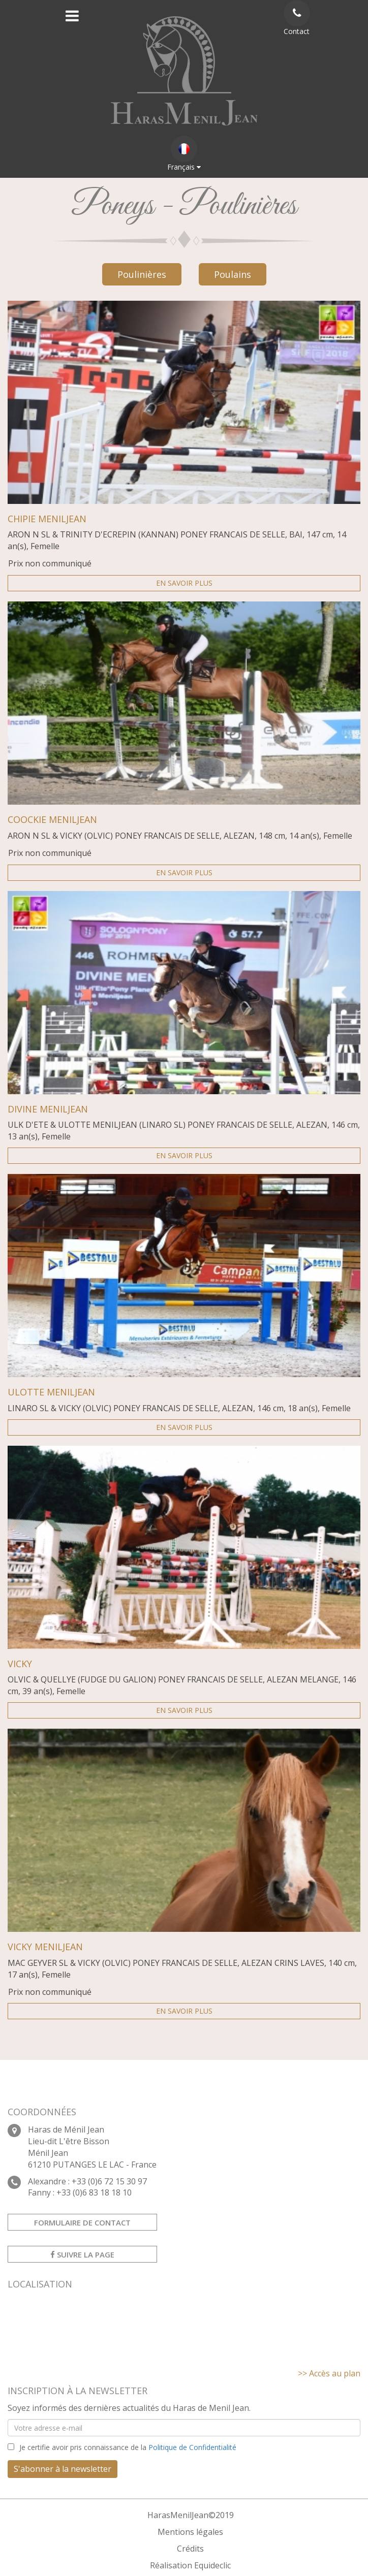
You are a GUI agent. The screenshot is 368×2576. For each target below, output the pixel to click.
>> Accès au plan (329, 2373)
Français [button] (184, 154)
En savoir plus (184, 583)
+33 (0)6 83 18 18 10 (94, 2192)
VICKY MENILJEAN (45, 1947)
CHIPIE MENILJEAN (47, 519)
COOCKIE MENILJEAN (52, 820)
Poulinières (141, 274)
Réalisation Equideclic (190, 2565)
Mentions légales (190, 2531)
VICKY (20, 1664)
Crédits (190, 2548)
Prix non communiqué (49, 563)
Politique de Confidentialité (192, 2447)
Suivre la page (82, 2254)
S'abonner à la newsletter (62, 2468)
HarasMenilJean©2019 (190, 2515)
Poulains (232, 274)
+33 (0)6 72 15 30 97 (109, 2181)
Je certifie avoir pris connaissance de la (127, 2447)
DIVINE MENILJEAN (48, 1109)
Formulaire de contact (82, 2222)
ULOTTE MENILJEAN (51, 1392)
